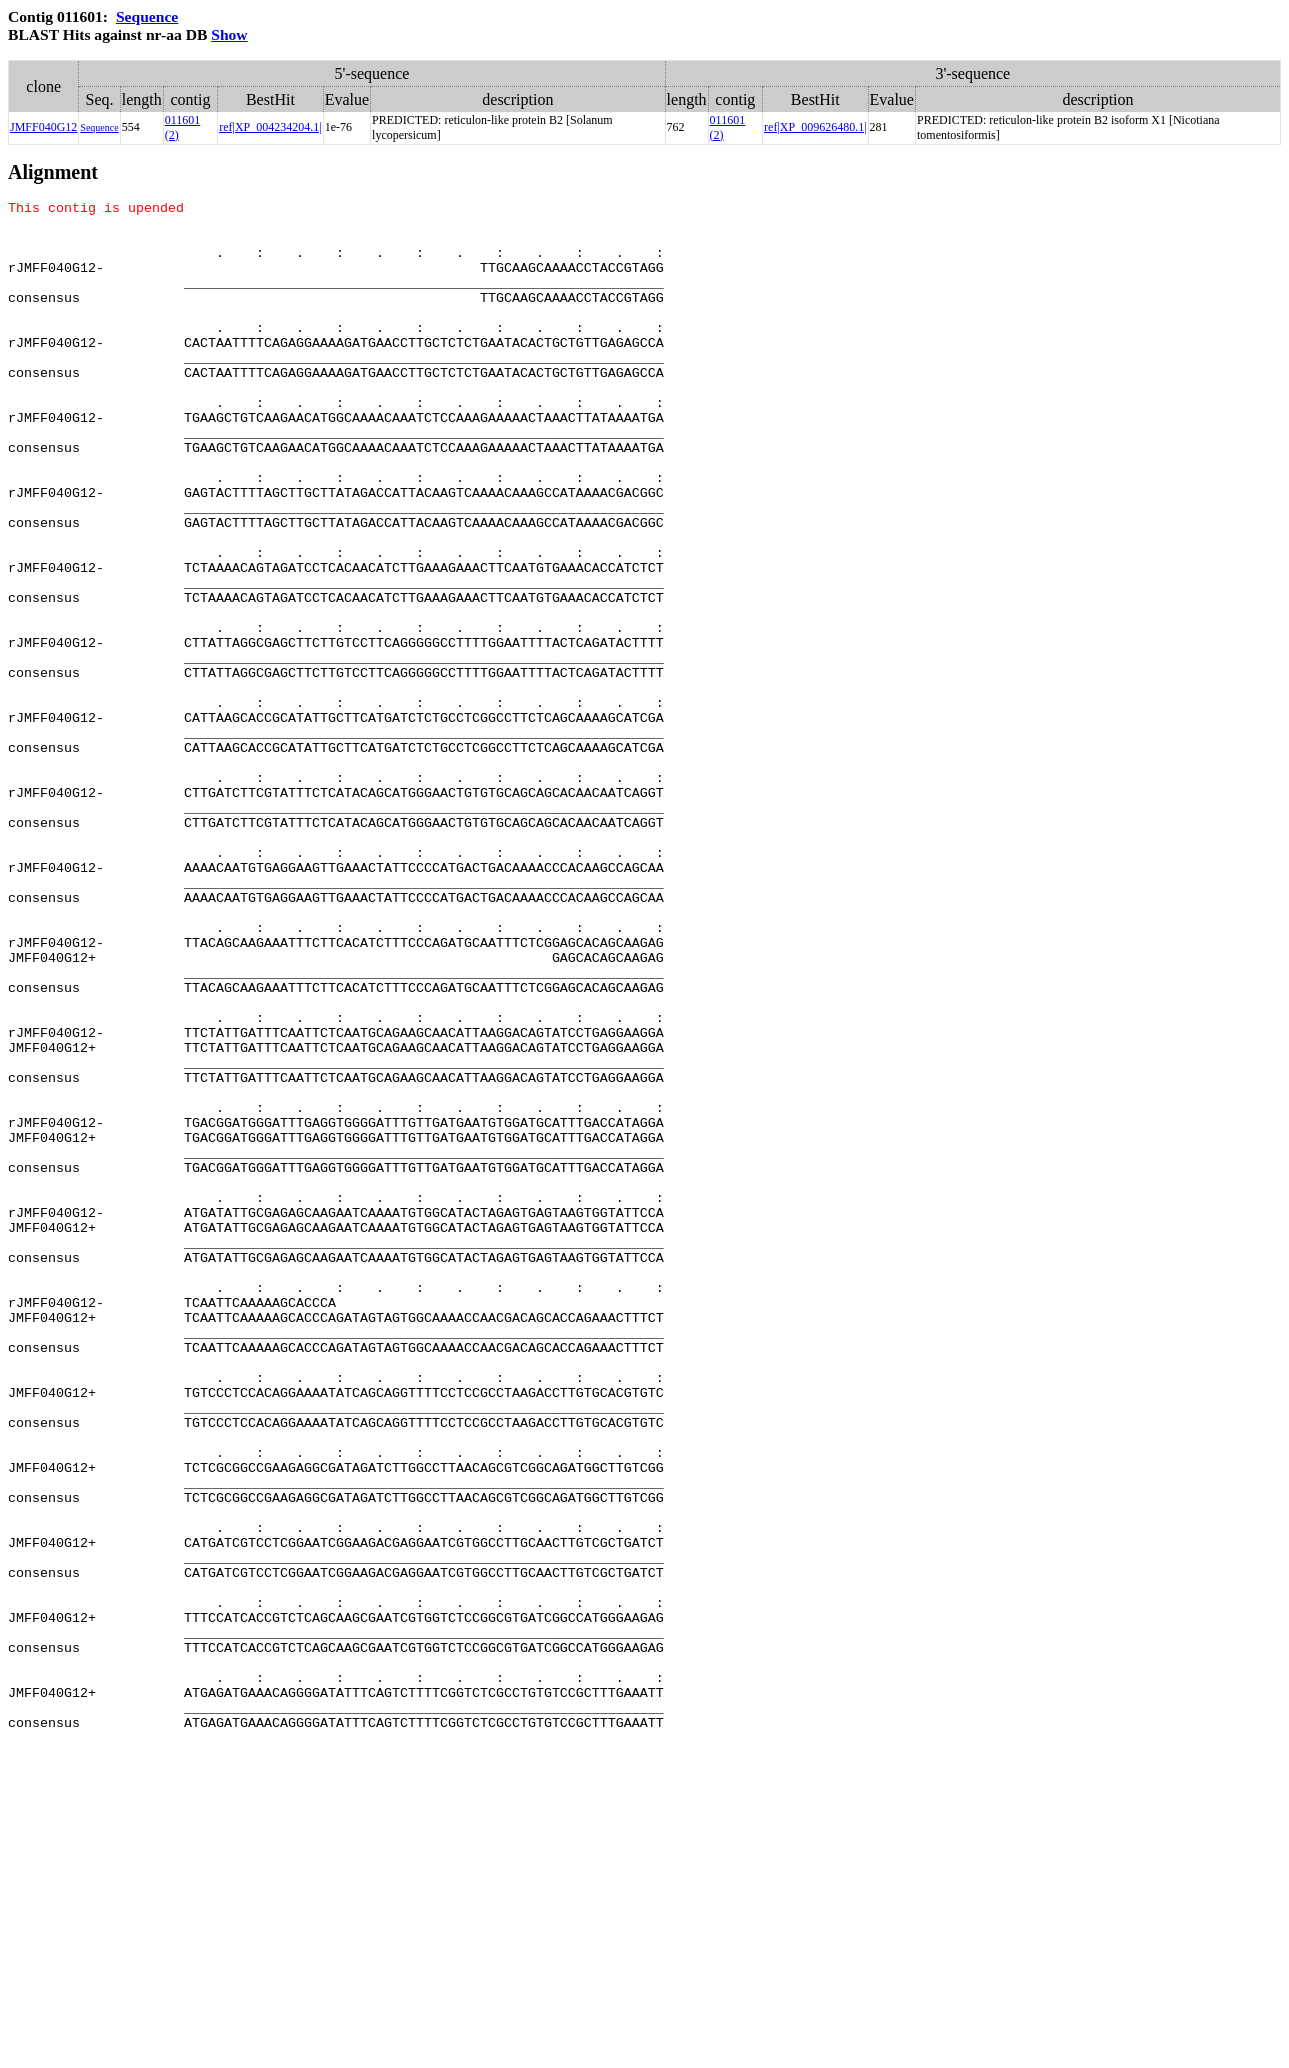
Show (229, 34)
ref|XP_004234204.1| (270, 127)
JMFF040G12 (43, 127)
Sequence (147, 16)
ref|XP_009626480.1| (815, 127)
